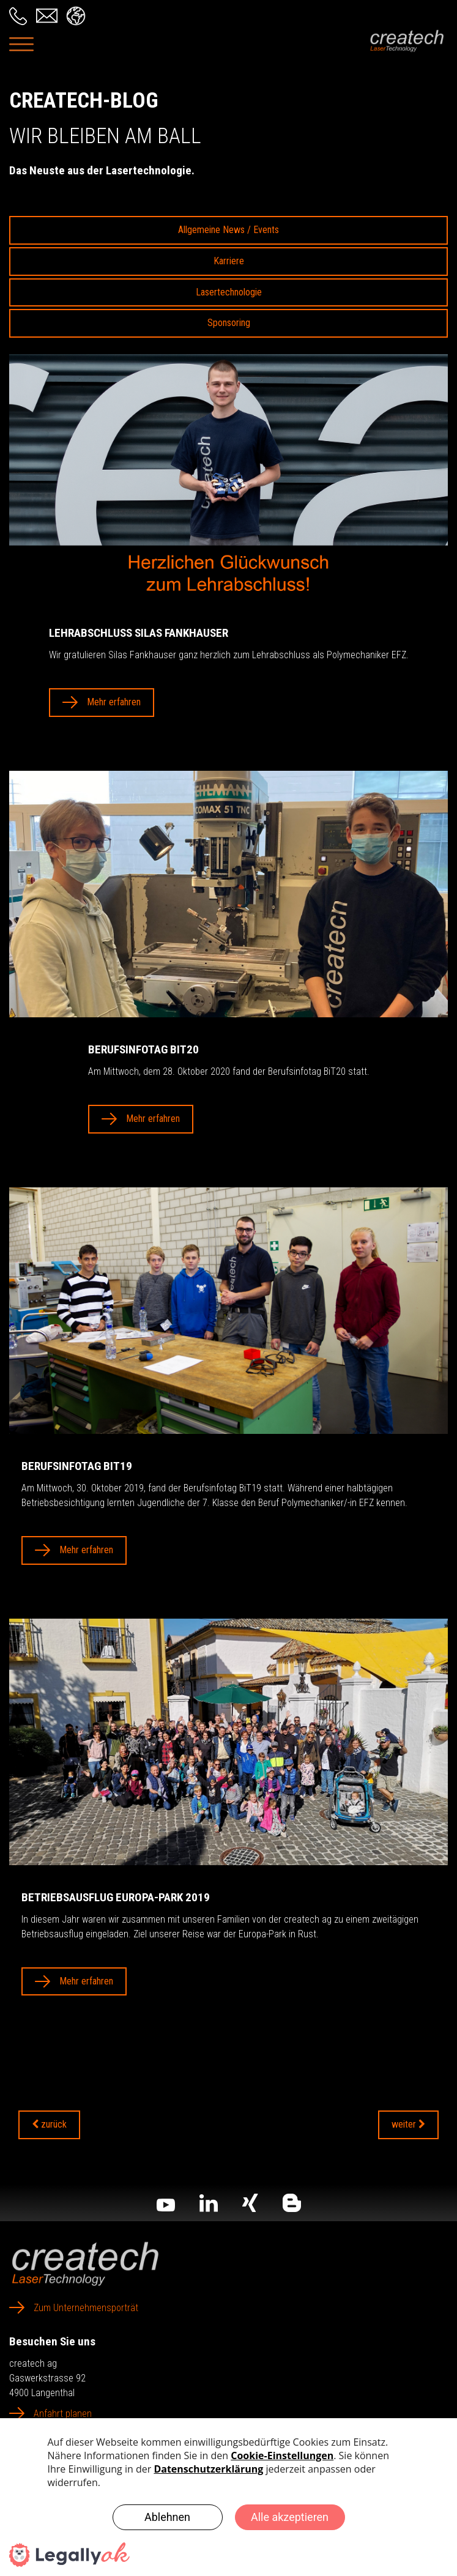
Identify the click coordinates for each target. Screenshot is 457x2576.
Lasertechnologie (229, 292)
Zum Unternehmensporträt (86, 2308)
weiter (408, 2124)
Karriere (229, 261)
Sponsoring (228, 322)
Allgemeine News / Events (228, 230)
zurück (49, 2124)
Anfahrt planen (63, 2413)
